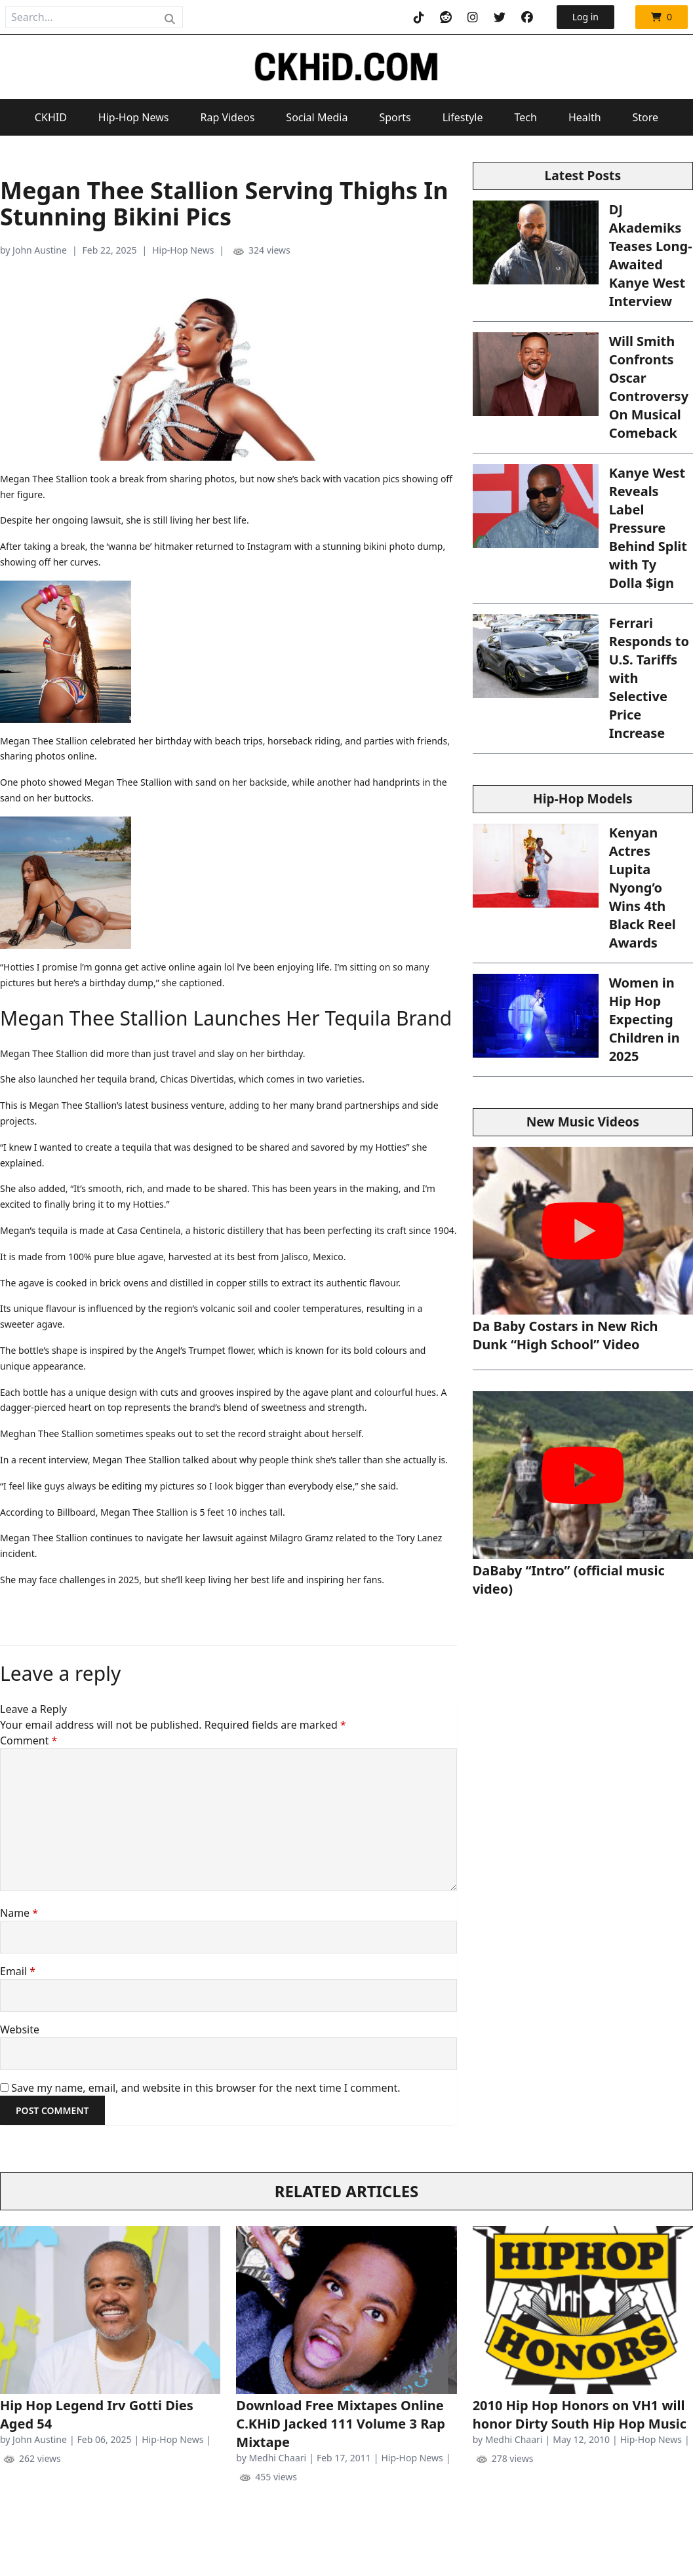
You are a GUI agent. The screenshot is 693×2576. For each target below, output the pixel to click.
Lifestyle (463, 117)
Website (19, 2029)
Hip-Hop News (133, 117)
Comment (28, 1740)
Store (646, 117)
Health (584, 117)
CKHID (51, 117)
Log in (585, 16)
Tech (526, 117)
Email (17, 1971)
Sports (394, 117)
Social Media (316, 117)
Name (19, 1913)
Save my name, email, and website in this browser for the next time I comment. (205, 2088)
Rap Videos (227, 117)
